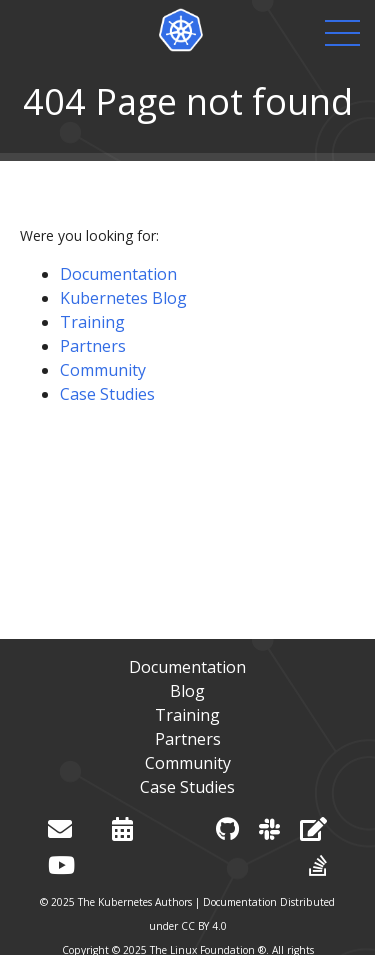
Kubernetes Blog (123, 298)
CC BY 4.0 (204, 926)
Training (92, 322)
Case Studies (107, 394)
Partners (93, 346)
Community (103, 370)
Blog (187, 691)
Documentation (118, 274)
